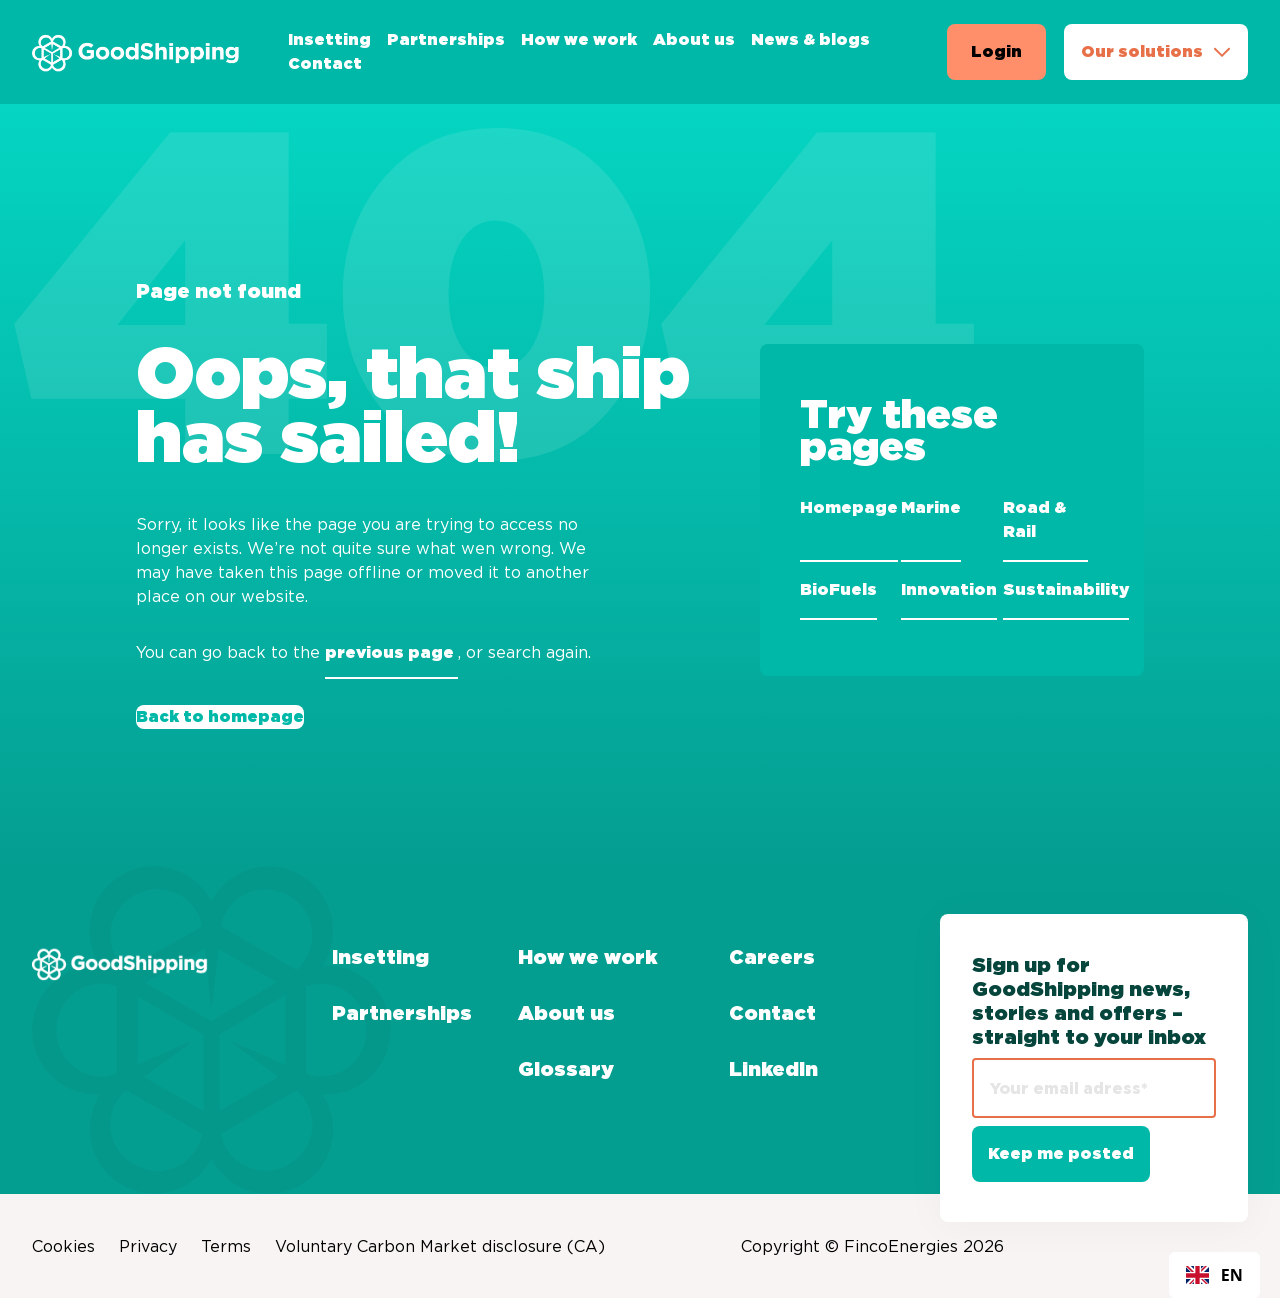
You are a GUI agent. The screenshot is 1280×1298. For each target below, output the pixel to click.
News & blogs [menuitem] (810, 40)
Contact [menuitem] (325, 64)
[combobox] (1214, 1275)
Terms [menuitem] (226, 1246)
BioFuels (838, 590)
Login (996, 52)
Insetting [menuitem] (329, 40)
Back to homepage (220, 717)
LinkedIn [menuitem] (773, 1070)
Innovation (949, 590)
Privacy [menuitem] (148, 1246)
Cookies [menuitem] (63, 1246)
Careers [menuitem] (772, 958)
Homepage (849, 508)
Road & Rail (1034, 520)
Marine (931, 508)
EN (1214, 1275)
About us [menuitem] (694, 40)
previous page (391, 653)
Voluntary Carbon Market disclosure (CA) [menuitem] (440, 1246)
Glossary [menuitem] (566, 1070)
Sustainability (1066, 590)
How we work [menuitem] (579, 40)
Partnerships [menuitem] (446, 40)
